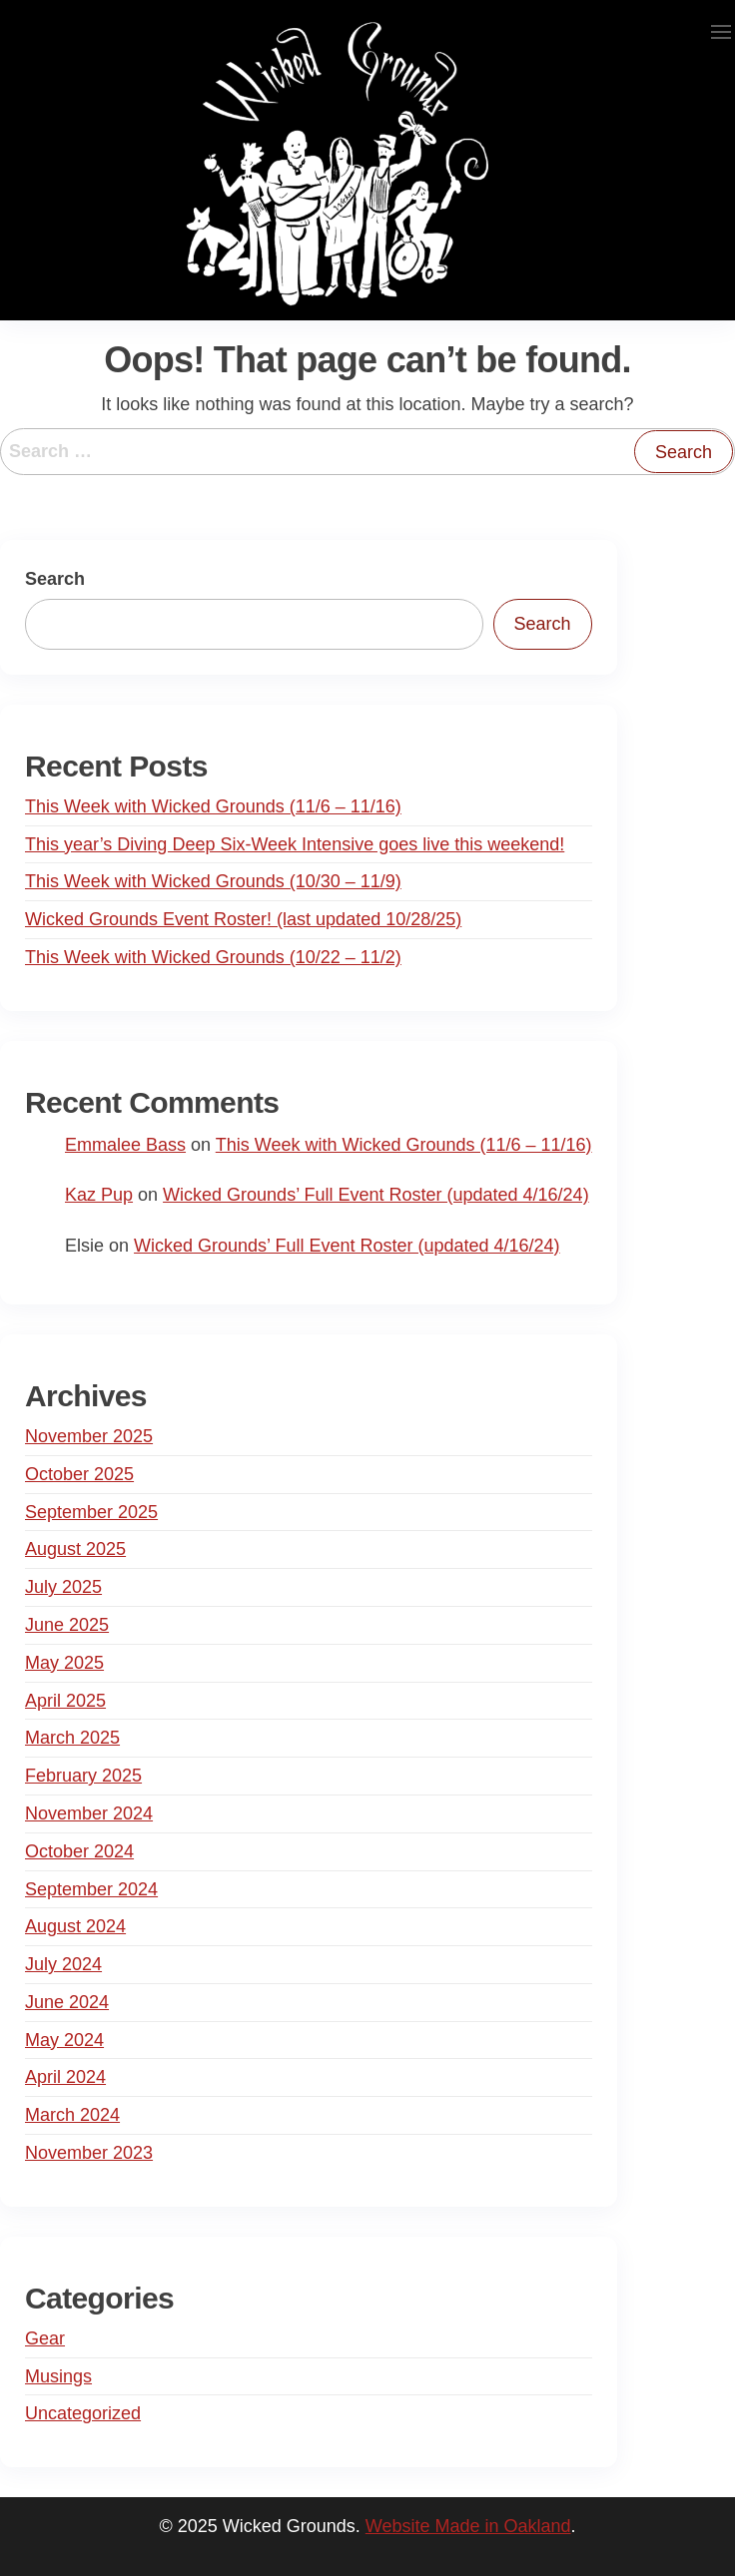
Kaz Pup (99, 1195)
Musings (58, 2376)
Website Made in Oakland (468, 2526)
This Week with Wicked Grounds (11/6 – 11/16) (213, 806)
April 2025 (65, 1701)
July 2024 (63, 1964)
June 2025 (67, 1625)
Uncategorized (83, 2413)
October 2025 (79, 1474)
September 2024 (91, 1889)
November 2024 (89, 1813)
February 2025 (83, 1776)
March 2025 (72, 1738)
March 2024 (72, 2115)
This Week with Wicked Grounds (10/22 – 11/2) (213, 957)
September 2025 (91, 1512)
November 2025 (89, 1436)
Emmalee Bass (125, 1145)
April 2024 (65, 2077)
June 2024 (67, 2002)
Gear (45, 2338)
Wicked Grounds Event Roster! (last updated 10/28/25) (243, 919)
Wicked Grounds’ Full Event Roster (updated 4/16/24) (376, 1195)
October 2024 (79, 1851)
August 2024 (75, 1926)
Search (55, 579)
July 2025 (63, 1587)
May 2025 (64, 1663)
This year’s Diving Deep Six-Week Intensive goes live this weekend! (294, 844)
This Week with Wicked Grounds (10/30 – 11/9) (213, 881)
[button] (721, 32)
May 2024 (64, 2040)
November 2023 (89, 2153)
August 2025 (75, 1549)
